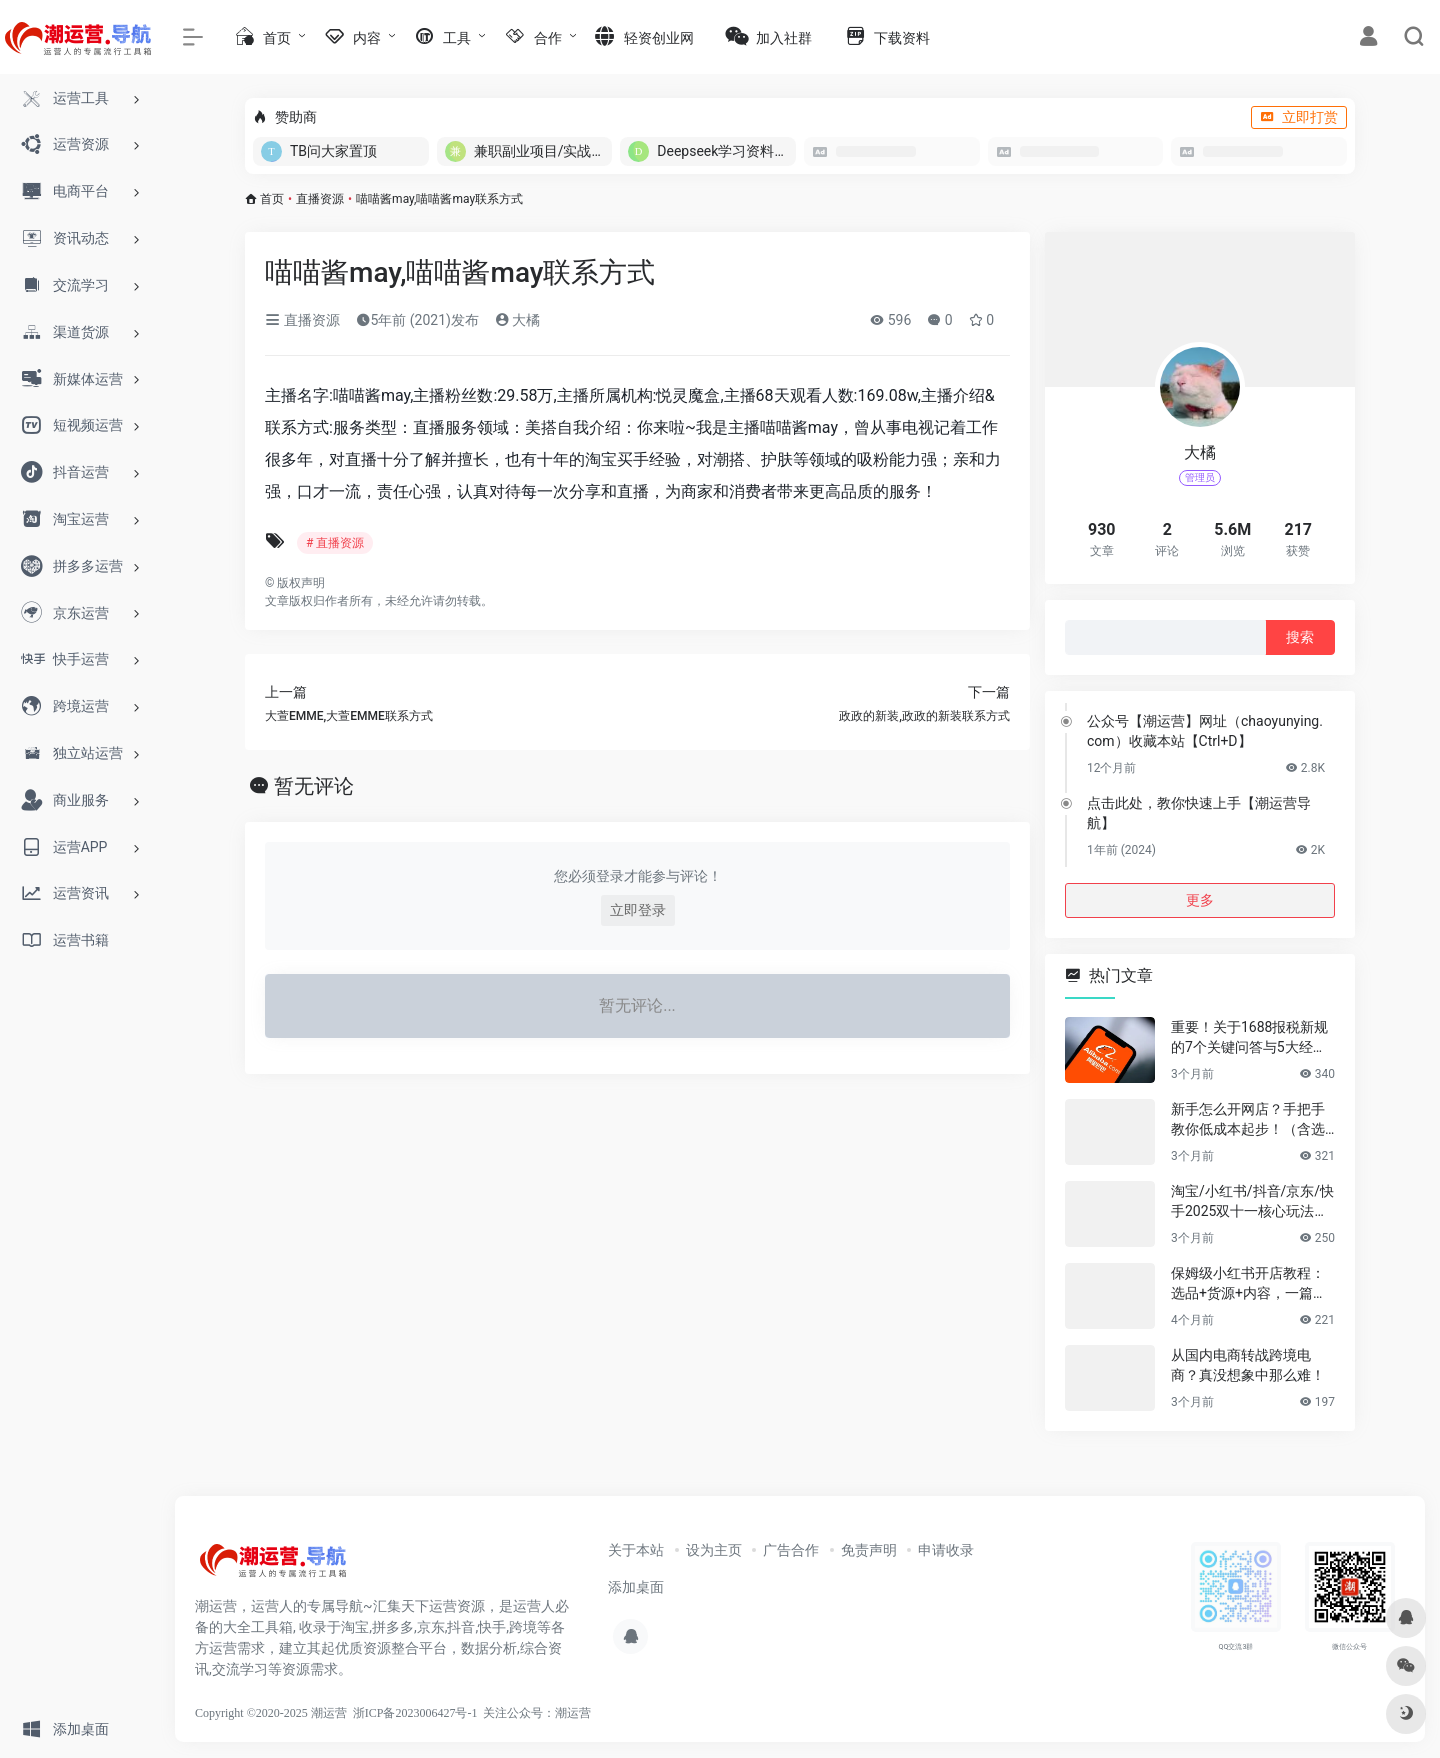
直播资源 (320, 199)
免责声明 (869, 1550)
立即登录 (638, 910)
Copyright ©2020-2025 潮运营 (271, 1713)
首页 (272, 199)
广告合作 (791, 1550)
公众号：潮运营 (549, 1713)
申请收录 (946, 1550)
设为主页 (714, 1550)
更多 (1200, 900)
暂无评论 (314, 786)
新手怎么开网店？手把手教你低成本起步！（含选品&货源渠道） (1248, 1120)
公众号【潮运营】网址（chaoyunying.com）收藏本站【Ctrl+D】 (1205, 731)
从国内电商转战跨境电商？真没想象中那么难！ (1248, 1365)
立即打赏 (1299, 117)
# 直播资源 (335, 543)
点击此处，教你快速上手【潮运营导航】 (1199, 813)
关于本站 (636, 1550)
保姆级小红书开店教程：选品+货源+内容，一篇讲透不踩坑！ (1249, 1284)
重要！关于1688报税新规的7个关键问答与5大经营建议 (1249, 1038)
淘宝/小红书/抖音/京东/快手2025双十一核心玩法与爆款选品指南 (1252, 1202)
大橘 (517, 320)
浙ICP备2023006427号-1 (415, 1713)
